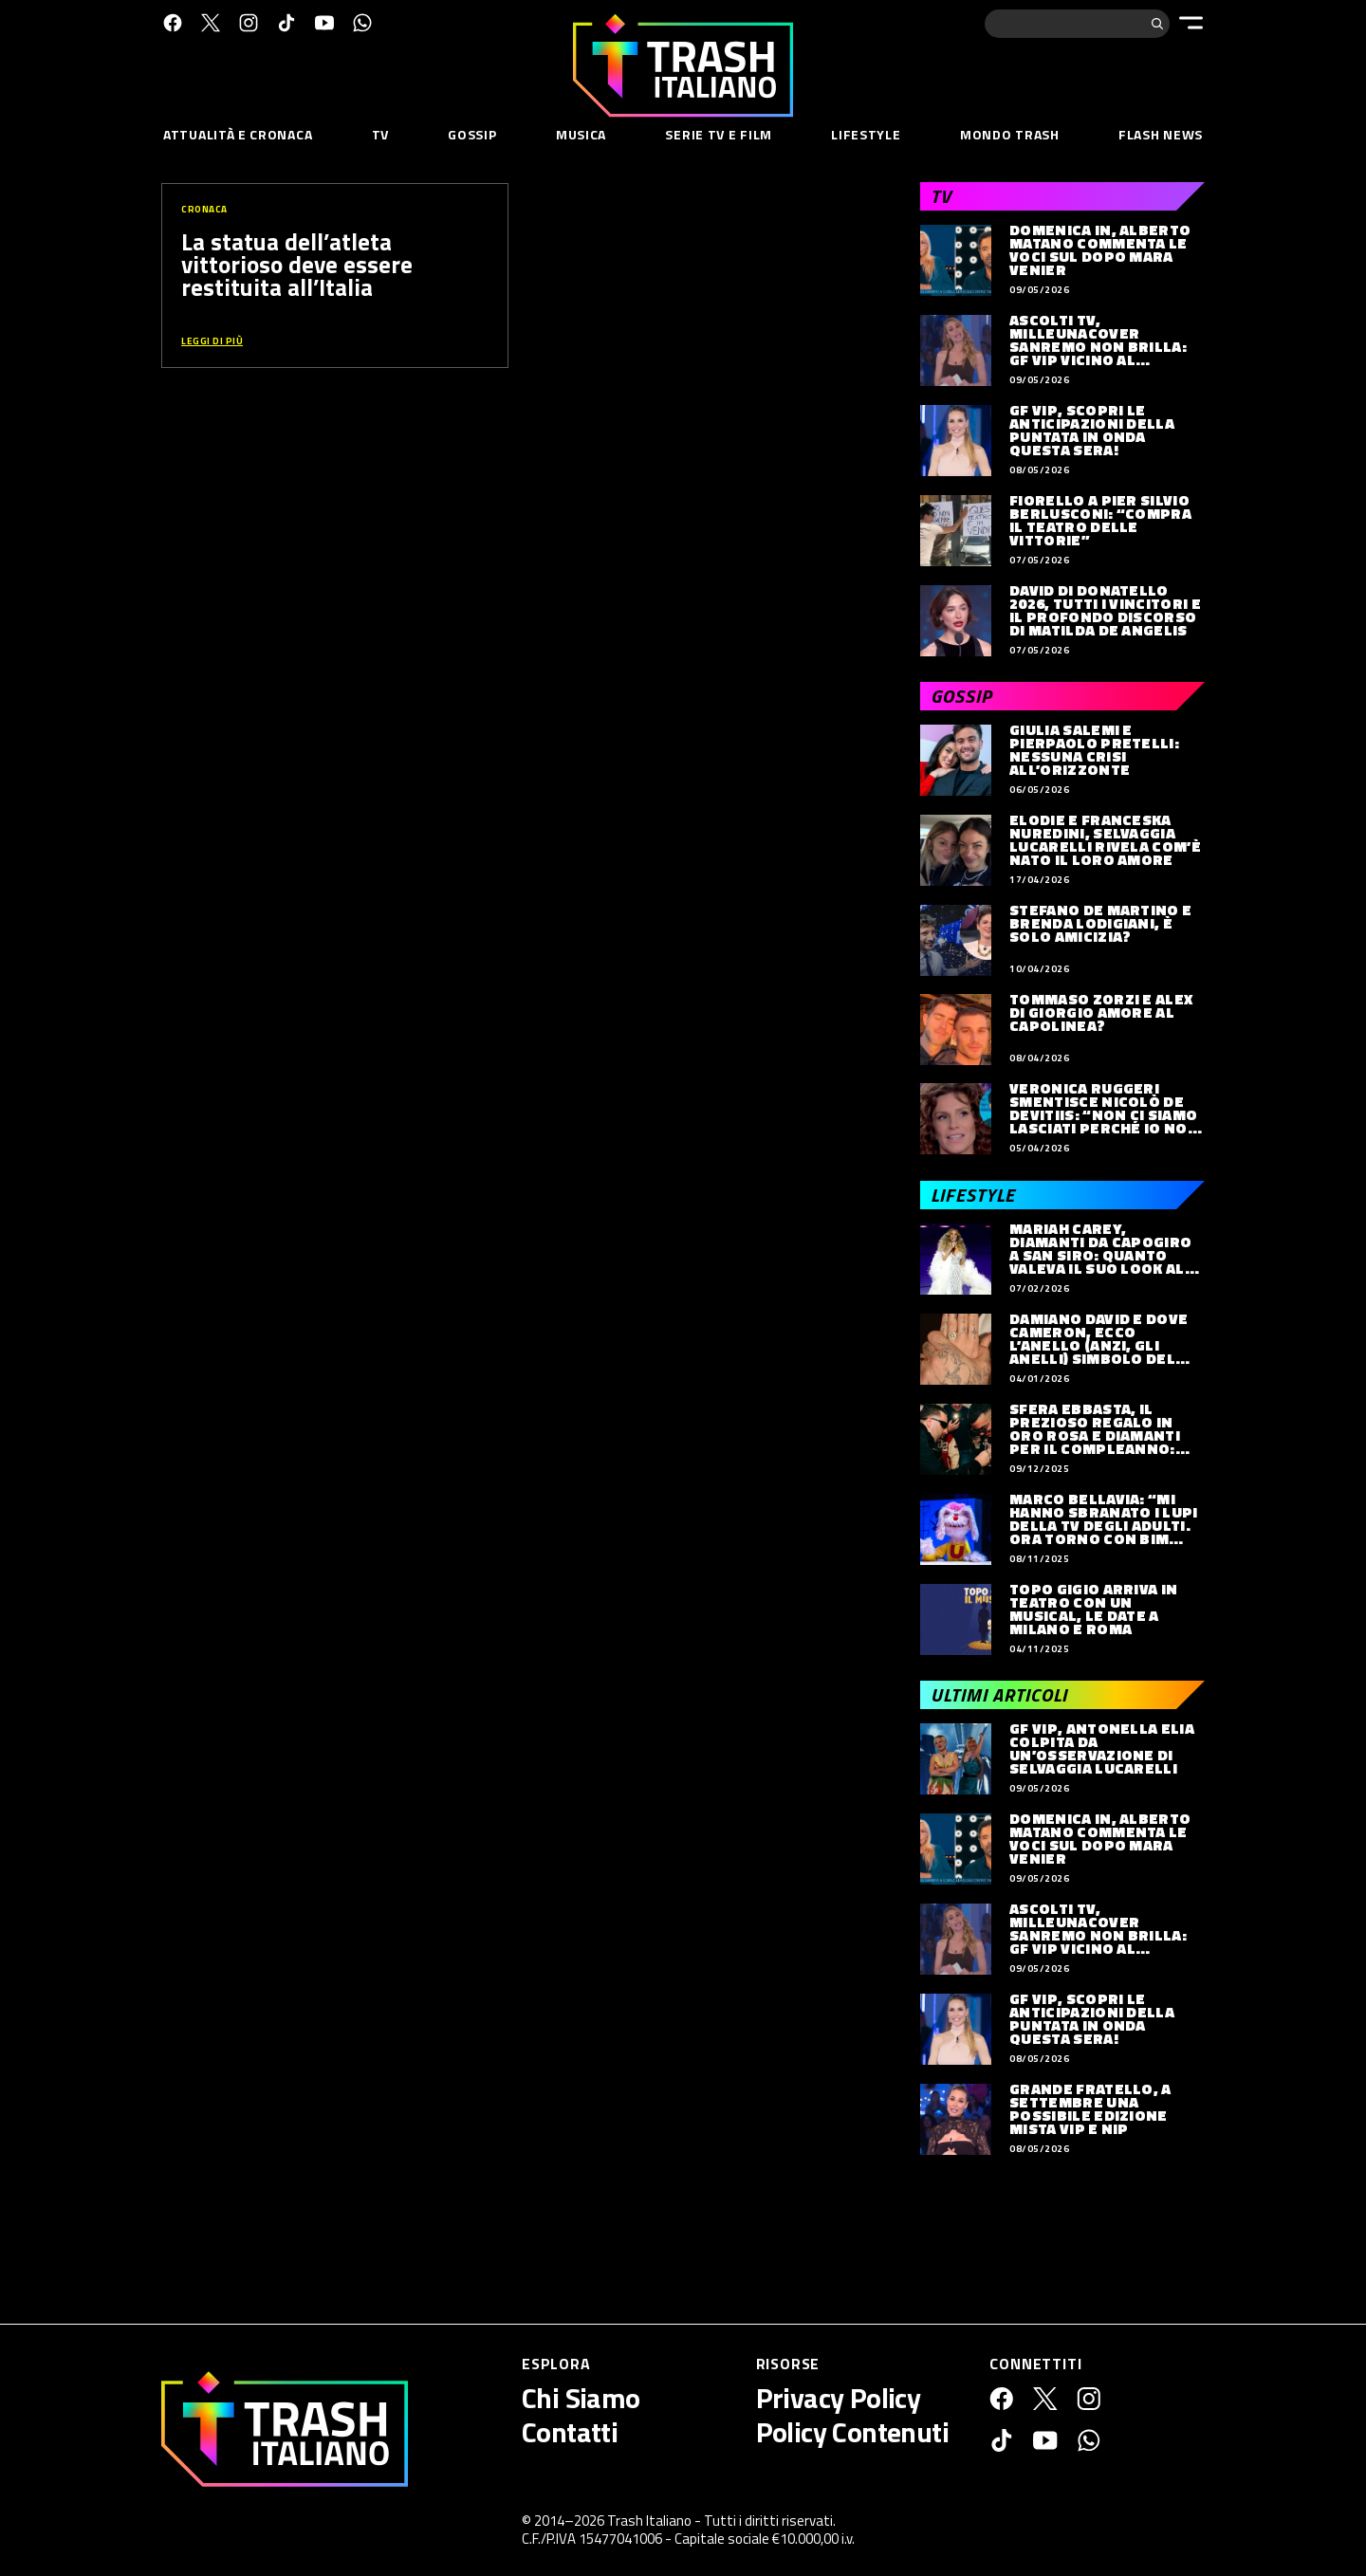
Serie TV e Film (718, 134)
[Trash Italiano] (284, 2429)
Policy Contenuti (852, 2432)
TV (380, 134)
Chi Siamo (581, 2398)
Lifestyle (865, 134)
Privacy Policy (838, 2398)
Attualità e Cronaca (237, 134)
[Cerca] (1157, 23)
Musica (581, 134)
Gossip (472, 134)
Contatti (570, 2432)
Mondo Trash (1010, 134)
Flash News (1160, 134)
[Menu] (1191, 23)
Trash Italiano (649, 2520)
